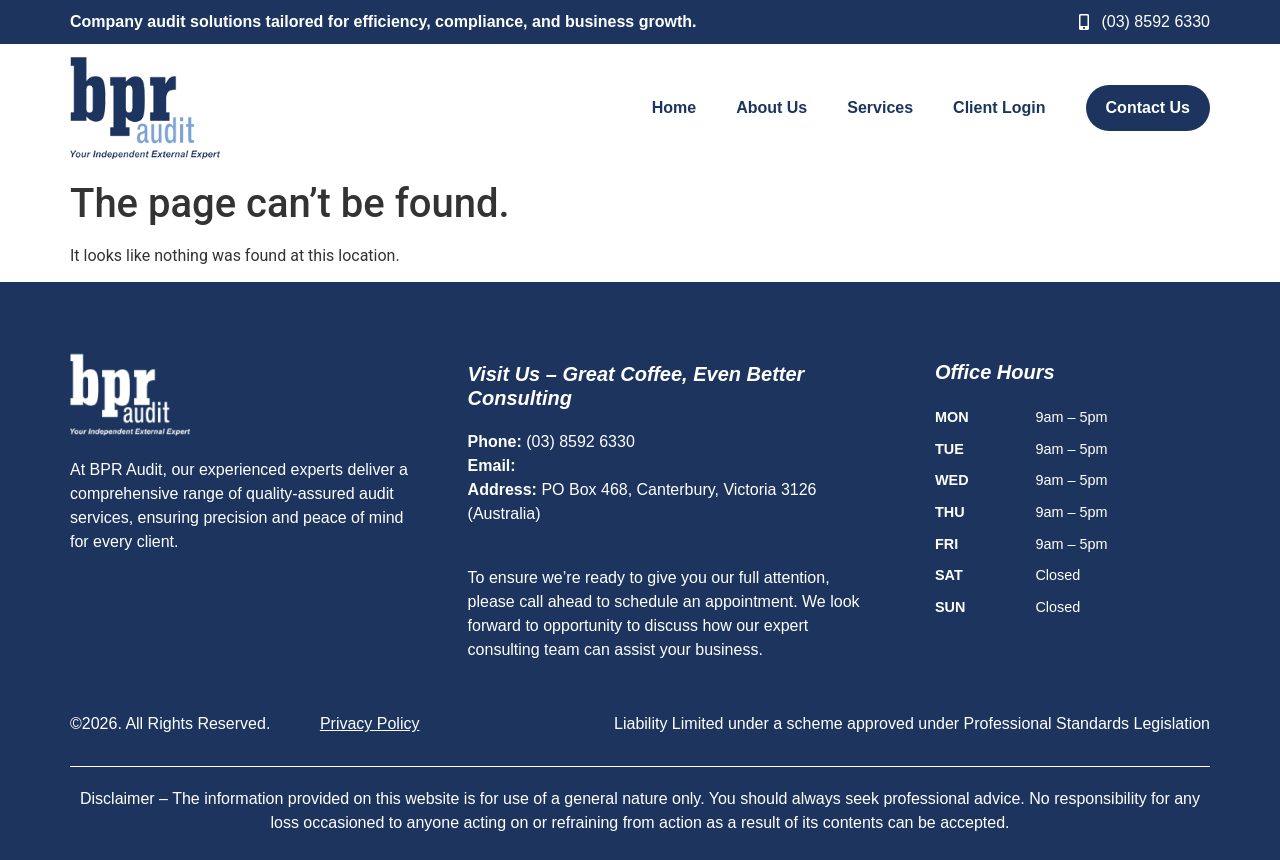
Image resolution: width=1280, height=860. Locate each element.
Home (674, 107)
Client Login (999, 107)
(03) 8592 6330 (580, 441)
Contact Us (1148, 107)
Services (880, 107)
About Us (771, 107)
